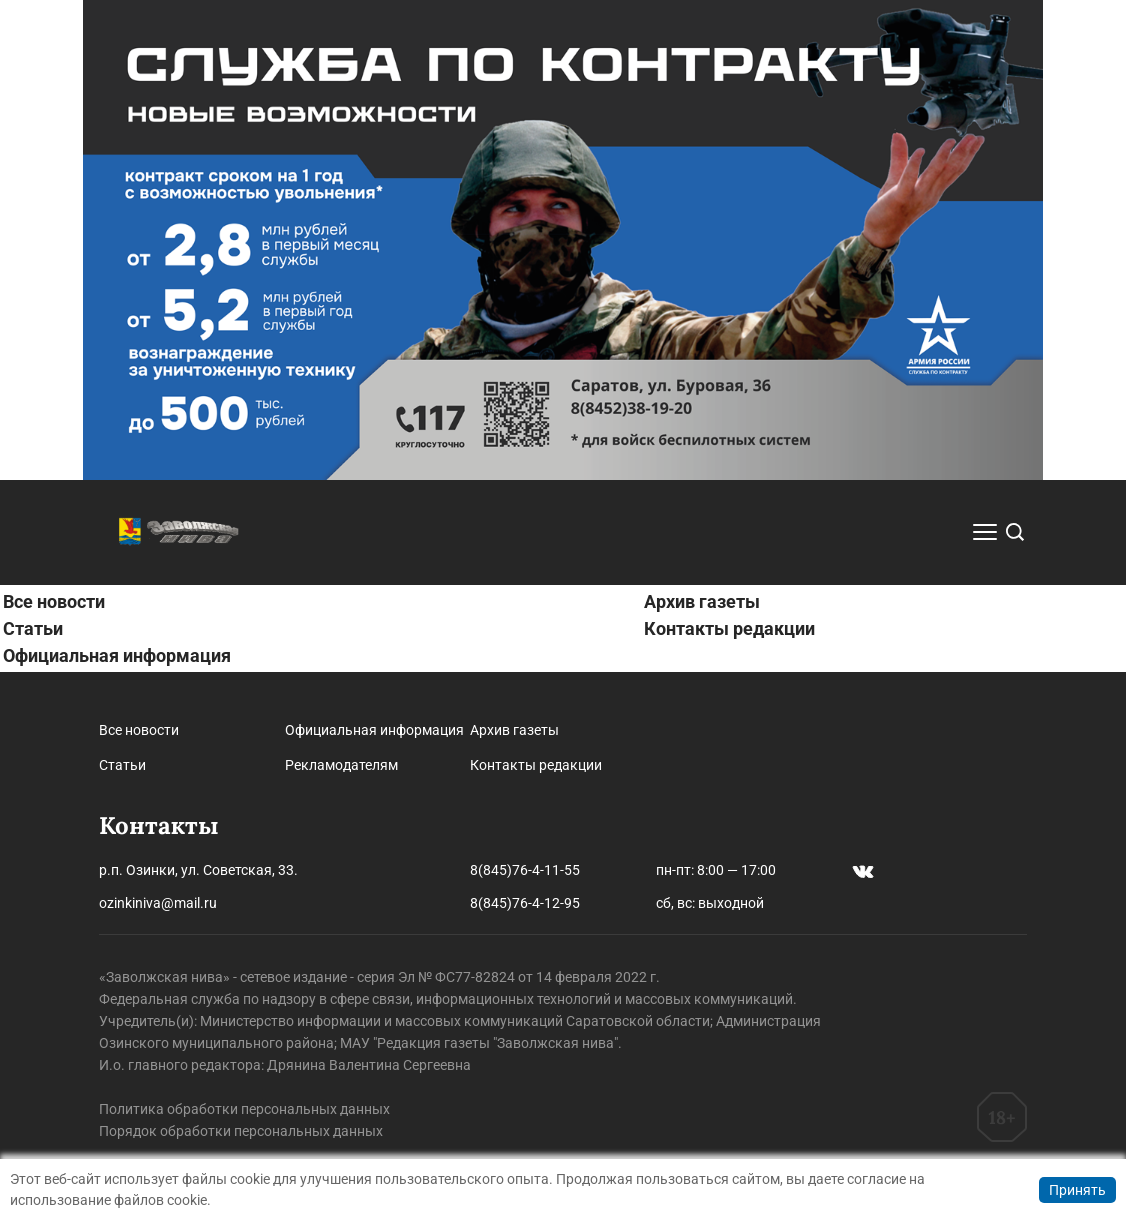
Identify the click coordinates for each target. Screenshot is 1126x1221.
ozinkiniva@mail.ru (158, 903)
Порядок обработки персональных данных (241, 1131)
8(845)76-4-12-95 (525, 903)
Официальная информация (117, 655)
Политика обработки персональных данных (244, 1109)
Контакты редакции (729, 628)
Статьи (33, 628)
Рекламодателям (341, 765)
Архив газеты (702, 601)
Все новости (54, 601)
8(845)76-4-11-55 (525, 870)
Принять (1077, 1190)
